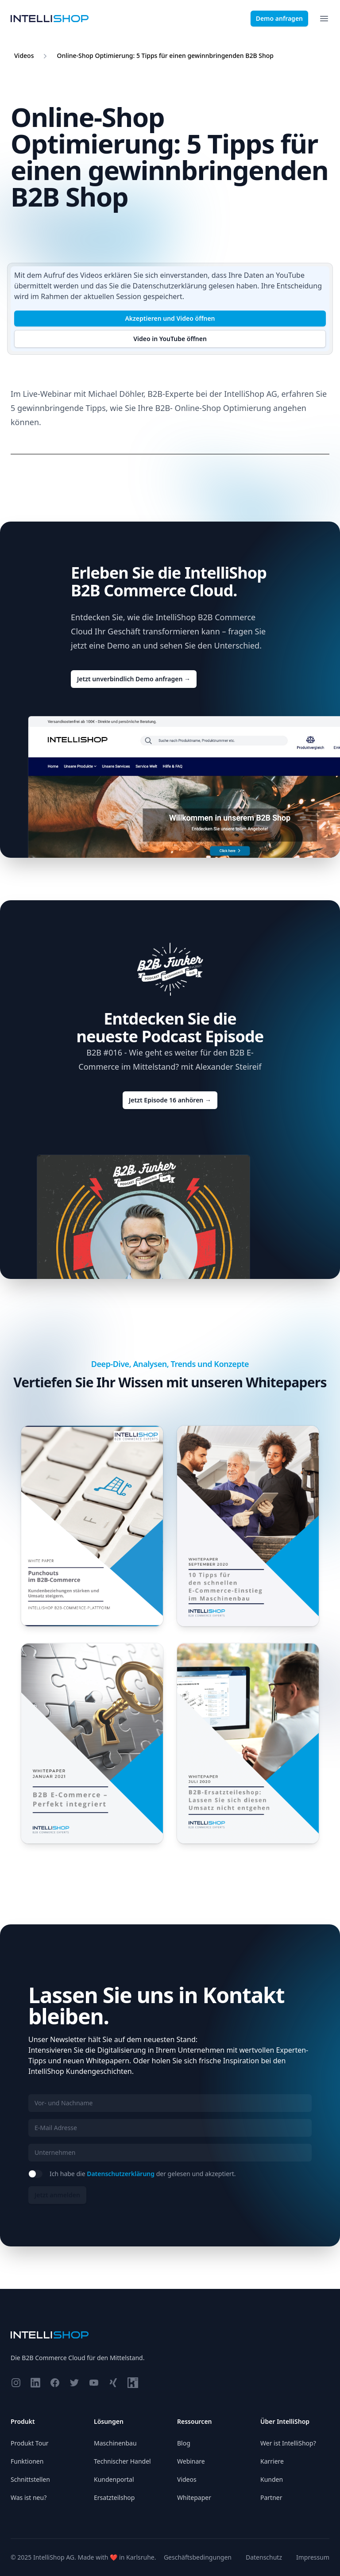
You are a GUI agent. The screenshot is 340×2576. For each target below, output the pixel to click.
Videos (24, 55)
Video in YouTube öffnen (170, 338)
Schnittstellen (30, 2479)
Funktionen (27, 2461)
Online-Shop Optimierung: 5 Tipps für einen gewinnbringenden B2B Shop (165, 55)
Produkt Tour (30, 2443)
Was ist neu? (28, 2497)
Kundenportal (114, 2479)
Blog (183, 2443)
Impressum (312, 2557)
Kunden (271, 2479)
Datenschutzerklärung (170, 286)
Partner (271, 2497)
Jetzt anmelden (57, 2195)
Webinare (191, 2461)
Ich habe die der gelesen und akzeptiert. (143, 2173)
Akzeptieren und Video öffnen (170, 318)
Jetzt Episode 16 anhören (170, 1100)
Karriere (272, 2461)
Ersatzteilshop (114, 2497)
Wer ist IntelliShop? (288, 2443)
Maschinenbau (115, 2443)
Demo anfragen (279, 18)
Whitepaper (194, 2497)
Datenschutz (264, 2557)
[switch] (35, 2174)
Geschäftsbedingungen (198, 2557)
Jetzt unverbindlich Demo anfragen (133, 679)
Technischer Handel (122, 2461)
